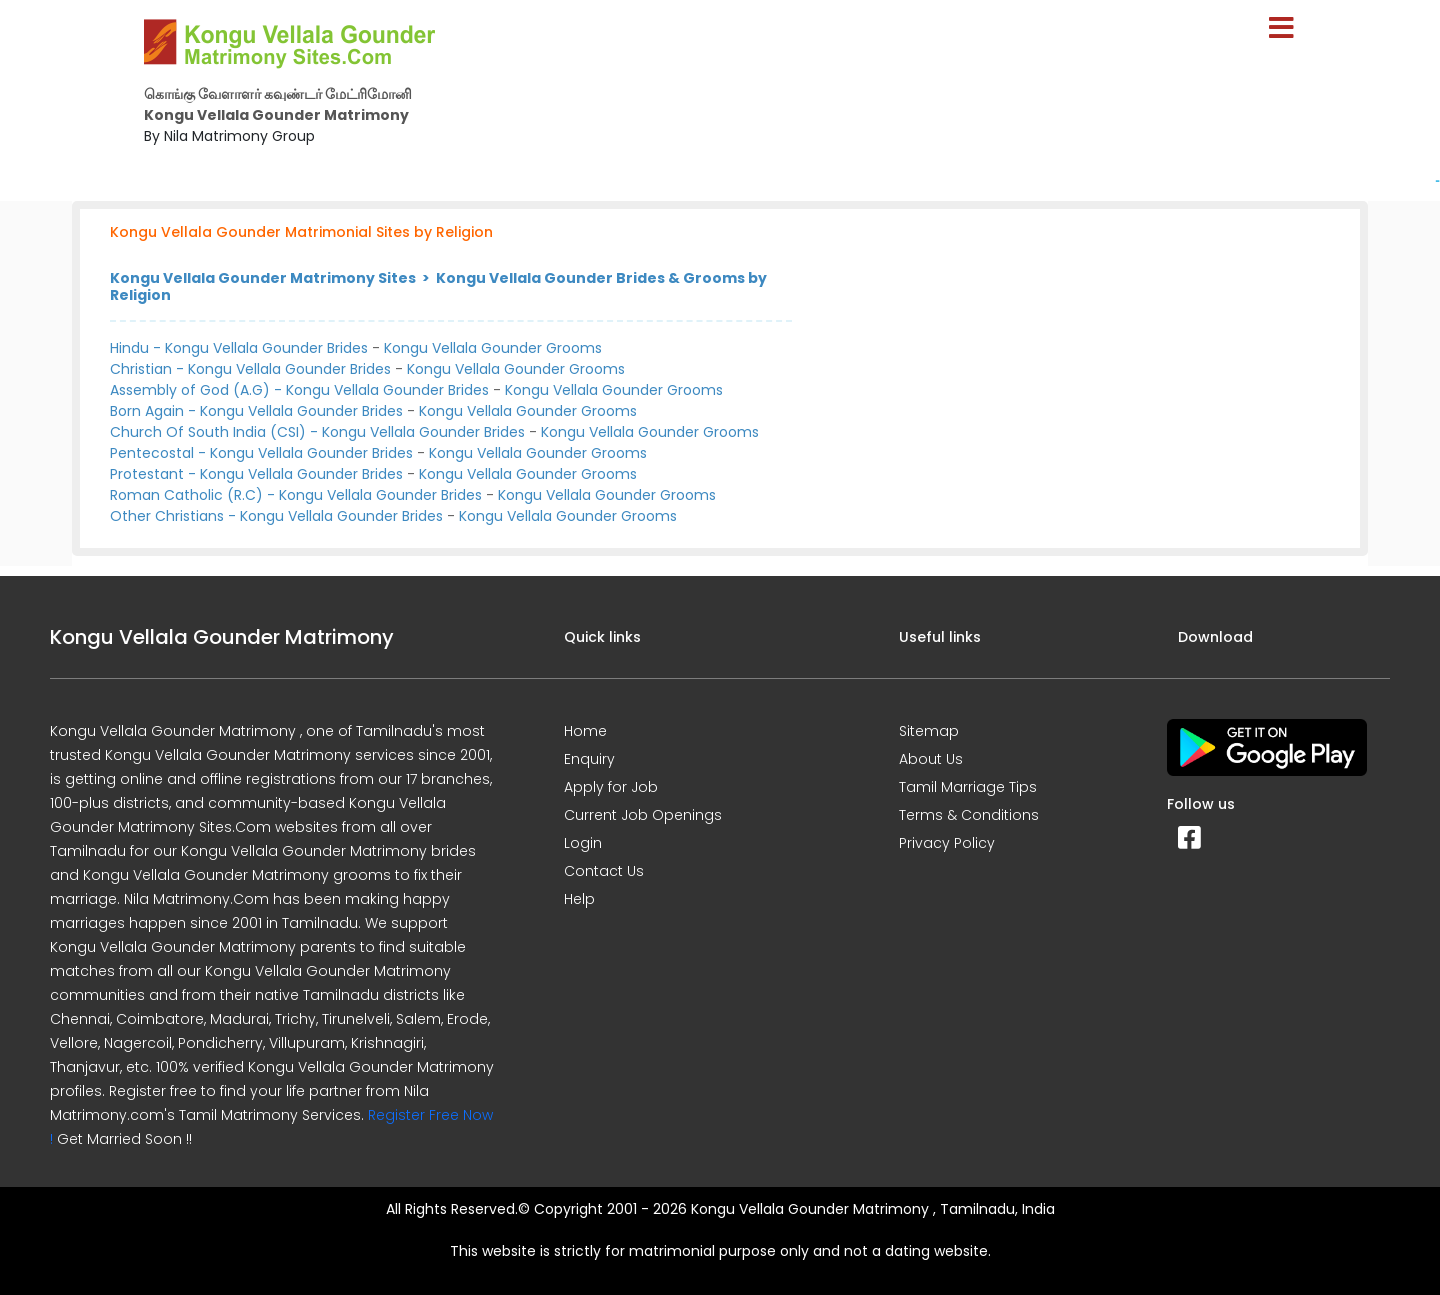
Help (579, 899)
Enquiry (589, 759)
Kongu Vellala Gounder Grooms (493, 348)
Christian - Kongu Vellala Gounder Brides (250, 369)
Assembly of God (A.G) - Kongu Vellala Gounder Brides (299, 390)
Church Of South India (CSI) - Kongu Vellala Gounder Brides (317, 432)
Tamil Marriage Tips (968, 787)
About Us (931, 759)
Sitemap (929, 731)
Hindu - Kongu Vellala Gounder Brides (239, 348)
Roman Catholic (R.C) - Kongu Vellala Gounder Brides (296, 495)
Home (585, 731)
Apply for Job (611, 787)
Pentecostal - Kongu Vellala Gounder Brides (261, 453)
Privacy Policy (947, 843)
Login (583, 843)
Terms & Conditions (969, 815)
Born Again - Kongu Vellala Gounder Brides (256, 411)
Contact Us (604, 871)
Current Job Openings (643, 815)
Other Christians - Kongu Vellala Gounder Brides (276, 516)
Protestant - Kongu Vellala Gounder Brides (256, 474)
